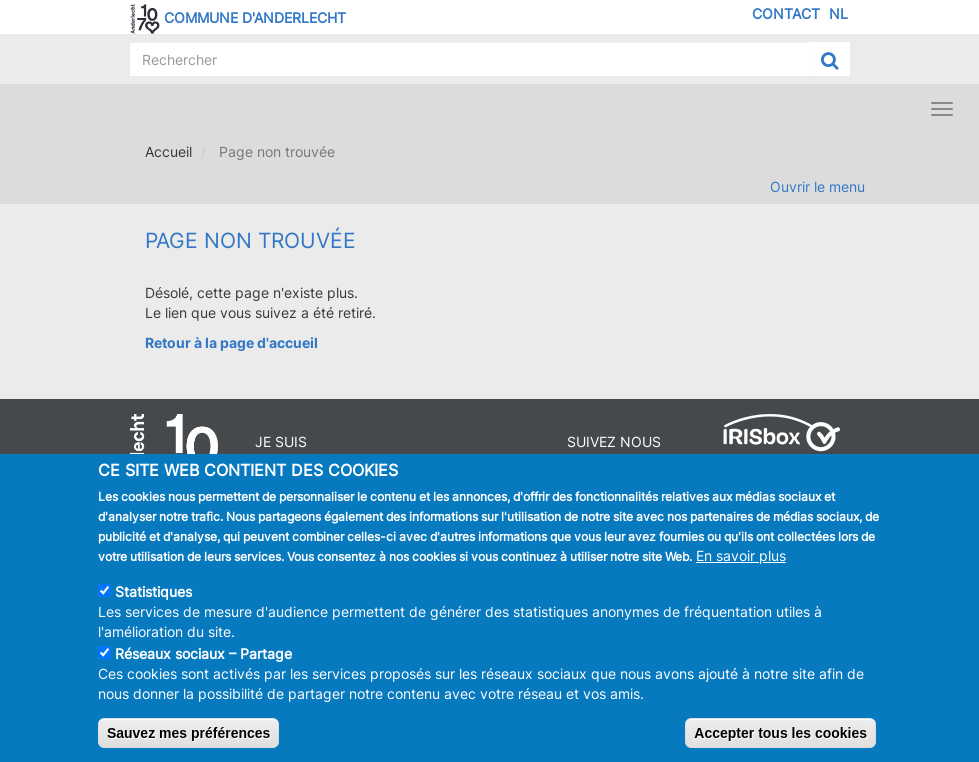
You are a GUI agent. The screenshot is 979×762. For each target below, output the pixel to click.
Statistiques (153, 597)
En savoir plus (741, 561)
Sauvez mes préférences (188, 739)
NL (838, 13)
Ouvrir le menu (817, 186)
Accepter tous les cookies (780, 739)
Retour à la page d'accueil (231, 342)
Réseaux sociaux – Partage (203, 659)
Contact (786, 13)
